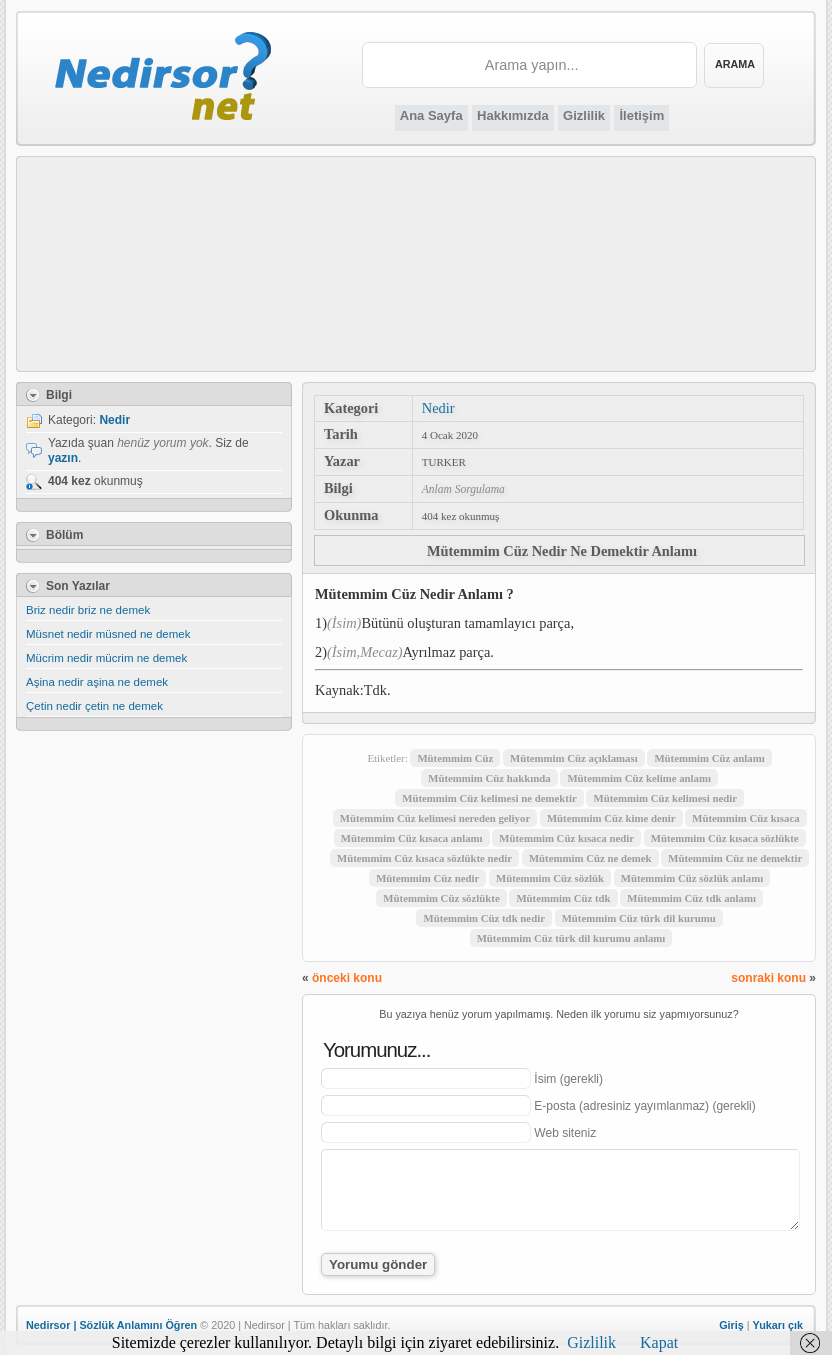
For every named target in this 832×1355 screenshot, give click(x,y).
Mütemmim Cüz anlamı (709, 758)
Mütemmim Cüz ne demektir (735, 858)
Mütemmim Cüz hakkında (489, 778)
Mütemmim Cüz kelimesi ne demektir (489, 798)
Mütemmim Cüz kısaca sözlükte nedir (424, 858)
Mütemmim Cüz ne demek (590, 858)
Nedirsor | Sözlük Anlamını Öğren (111, 1325)
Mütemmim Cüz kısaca (745, 818)
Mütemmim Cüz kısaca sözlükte (725, 838)
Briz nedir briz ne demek (88, 610)
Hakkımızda (513, 115)
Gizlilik (584, 115)
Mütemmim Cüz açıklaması (574, 758)
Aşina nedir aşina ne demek (97, 682)
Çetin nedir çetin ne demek (94, 706)
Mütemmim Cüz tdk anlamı (691, 898)
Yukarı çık (778, 1325)
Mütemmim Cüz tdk (563, 898)
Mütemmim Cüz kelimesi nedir (665, 798)
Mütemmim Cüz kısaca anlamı (412, 838)
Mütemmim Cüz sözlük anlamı (692, 878)
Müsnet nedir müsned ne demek (108, 634)
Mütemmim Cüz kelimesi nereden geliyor (435, 818)
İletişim (641, 115)
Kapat (659, 1342)
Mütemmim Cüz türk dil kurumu (639, 918)
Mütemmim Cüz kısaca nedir (566, 838)
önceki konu (347, 978)
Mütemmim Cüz (455, 758)
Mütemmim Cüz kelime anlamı (639, 778)
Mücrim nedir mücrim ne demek (106, 658)
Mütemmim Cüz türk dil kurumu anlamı (571, 938)
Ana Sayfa (431, 115)
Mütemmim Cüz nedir (427, 878)
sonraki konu (768, 978)
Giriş (731, 1325)
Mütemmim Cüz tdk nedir (483, 918)
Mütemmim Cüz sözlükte (441, 898)
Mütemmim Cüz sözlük (550, 878)
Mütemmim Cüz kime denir (611, 818)
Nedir (438, 408)
